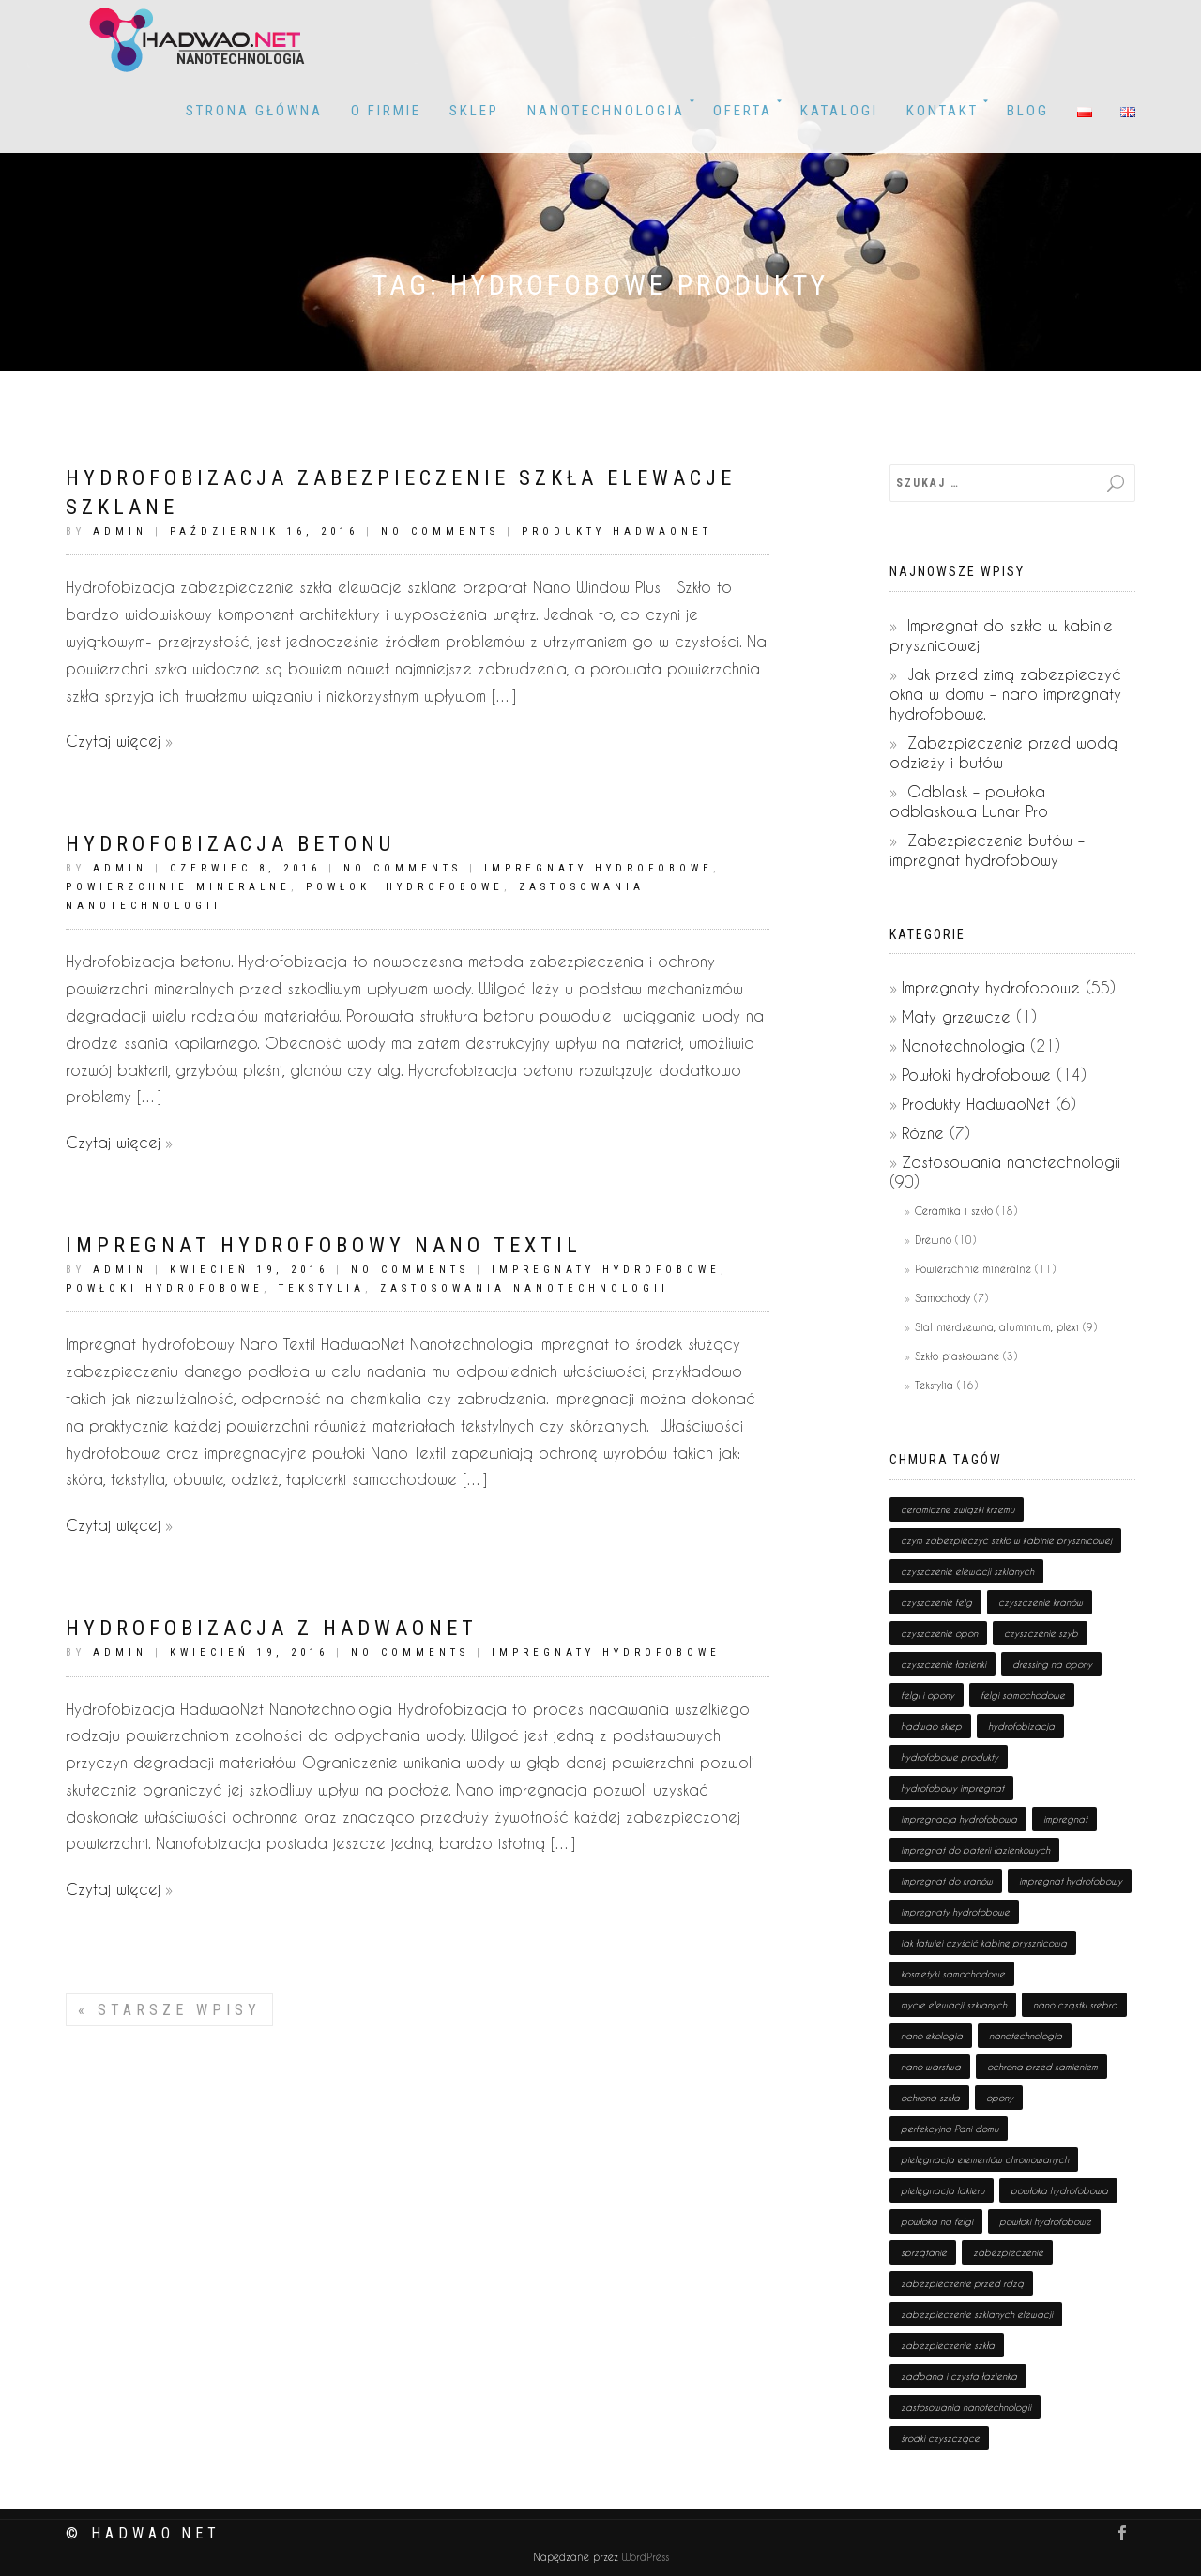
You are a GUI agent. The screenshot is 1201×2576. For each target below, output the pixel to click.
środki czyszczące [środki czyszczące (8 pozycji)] (940, 2438)
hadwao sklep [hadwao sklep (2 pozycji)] (931, 1726)
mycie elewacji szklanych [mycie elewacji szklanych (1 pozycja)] (954, 2004)
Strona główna (254, 110)
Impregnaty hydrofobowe (598, 868)
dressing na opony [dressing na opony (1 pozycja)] (1052, 1664)
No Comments (440, 531)
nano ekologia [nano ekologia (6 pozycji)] (932, 2035)
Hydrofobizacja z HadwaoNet (272, 1628)
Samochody (942, 1298)
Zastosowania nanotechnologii (524, 1288)
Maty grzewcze (956, 1016)
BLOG (1028, 110)
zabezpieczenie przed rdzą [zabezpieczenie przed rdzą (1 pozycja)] (962, 2283)
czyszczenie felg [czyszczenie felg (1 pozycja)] (936, 1602)
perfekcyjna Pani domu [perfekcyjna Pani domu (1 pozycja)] (949, 2128)
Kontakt (942, 110)
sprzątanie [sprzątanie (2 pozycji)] (924, 2252)
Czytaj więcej (113, 741)
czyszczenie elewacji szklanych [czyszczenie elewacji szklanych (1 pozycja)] (967, 1571)
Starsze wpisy (169, 2010)
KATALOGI (839, 110)
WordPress (643, 2558)
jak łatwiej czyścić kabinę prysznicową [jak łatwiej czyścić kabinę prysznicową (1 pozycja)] (984, 1942)
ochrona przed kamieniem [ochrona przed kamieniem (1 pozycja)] (1042, 2066)
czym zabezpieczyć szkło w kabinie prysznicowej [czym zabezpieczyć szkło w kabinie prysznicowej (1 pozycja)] (1006, 1540)
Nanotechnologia (606, 110)
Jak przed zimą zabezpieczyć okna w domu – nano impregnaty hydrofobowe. (1005, 693)
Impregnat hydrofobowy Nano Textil (324, 1245)
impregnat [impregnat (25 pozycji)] (1065, 1819)
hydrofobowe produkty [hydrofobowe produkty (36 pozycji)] (949, 1757)
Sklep (474, 110)
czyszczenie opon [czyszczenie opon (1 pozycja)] (939, 1633)
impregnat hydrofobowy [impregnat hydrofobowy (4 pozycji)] (1070, 1881)
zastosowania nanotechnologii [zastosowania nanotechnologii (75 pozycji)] (966, 2407)
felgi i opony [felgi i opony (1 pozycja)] (927, 1695)
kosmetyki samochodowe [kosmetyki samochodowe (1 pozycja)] (953, 1973)
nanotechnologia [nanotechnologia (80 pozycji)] (1025, 2035)
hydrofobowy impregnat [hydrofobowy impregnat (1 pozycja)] (952, 1788)
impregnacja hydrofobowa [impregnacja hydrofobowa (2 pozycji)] (959, 1819)
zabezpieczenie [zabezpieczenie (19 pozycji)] (1008, 2252)
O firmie (386, 110)
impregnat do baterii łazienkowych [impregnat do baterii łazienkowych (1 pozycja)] (975, 1850)
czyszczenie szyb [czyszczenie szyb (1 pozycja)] (1041, 1633)
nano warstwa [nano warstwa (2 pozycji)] (931, 2066)
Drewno (933, 1240)
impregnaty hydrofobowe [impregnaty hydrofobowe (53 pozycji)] (955, 1911)
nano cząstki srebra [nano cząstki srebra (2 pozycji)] (1075, 2004)
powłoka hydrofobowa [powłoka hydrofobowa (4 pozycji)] (1059, 2190)
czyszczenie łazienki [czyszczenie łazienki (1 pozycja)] (943, 1664)
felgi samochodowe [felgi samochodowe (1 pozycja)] (1023, 1695)
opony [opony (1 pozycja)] (999, 2097)
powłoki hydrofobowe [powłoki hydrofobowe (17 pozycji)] (1045, 2221)
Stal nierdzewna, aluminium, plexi (997, 1327)
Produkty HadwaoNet (617, 531)
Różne (923, 1133)
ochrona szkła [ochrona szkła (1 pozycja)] (930, 2097)
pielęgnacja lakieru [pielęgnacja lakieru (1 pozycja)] (942, 2190)
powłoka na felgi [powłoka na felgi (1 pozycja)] (937, 2221)
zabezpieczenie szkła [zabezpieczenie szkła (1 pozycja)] (948, 2345)
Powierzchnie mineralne (178, 887)
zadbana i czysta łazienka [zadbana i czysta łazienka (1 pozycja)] (959, 2376)
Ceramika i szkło (954, 1211)
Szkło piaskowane (957, 1356)
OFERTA (742, 110)
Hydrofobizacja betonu (230, 844)
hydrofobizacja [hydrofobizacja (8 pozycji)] (1021, 1726)
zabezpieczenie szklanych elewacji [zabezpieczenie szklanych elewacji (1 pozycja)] (977, 2314)
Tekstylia (322, 1288)
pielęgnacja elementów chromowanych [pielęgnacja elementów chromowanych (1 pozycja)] (985, 2159)
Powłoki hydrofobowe (405, 887)
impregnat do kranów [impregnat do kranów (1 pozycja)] (947, 1881)
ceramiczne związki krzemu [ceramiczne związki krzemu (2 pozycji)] (957, 1509)
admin (120, 531)
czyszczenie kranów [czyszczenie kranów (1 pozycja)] (1040, 1602)
